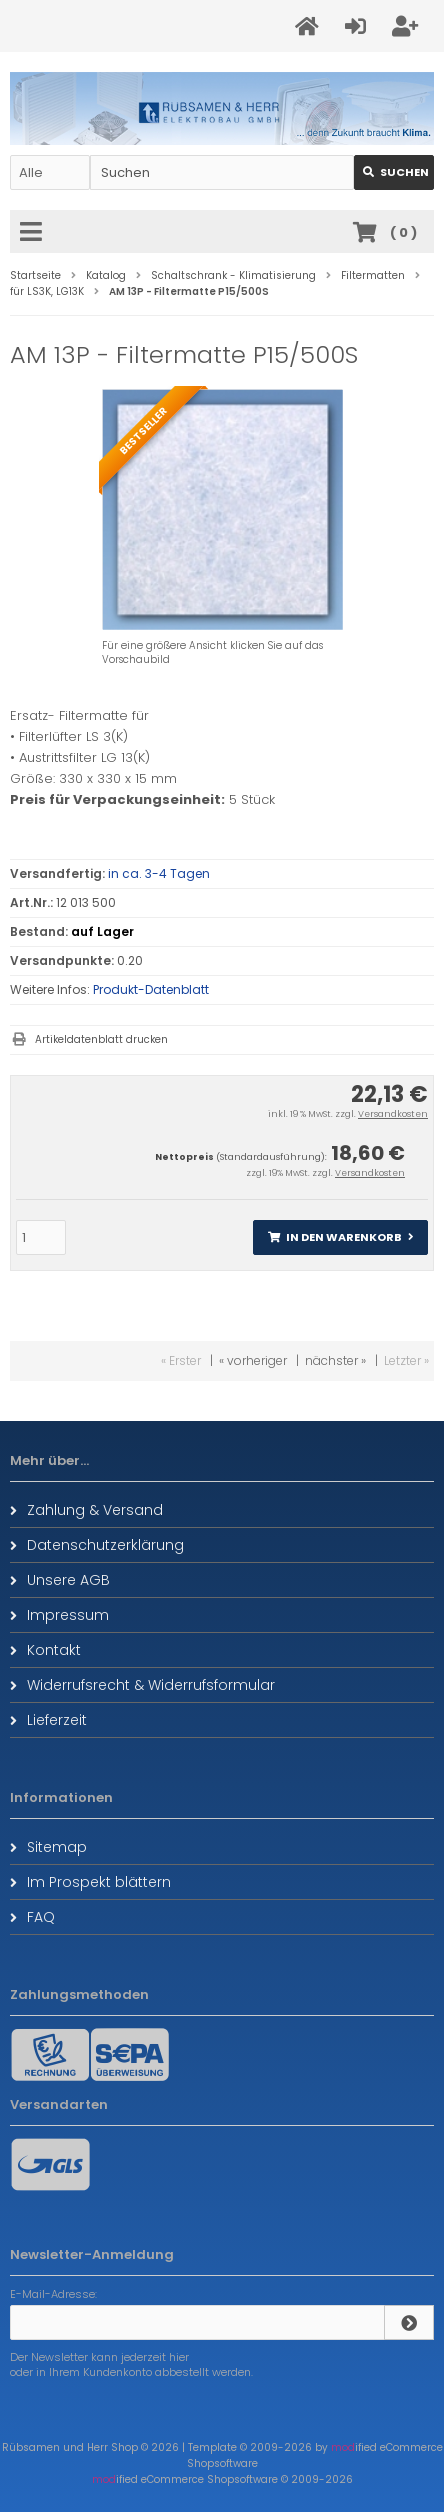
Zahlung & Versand (86, 1510)
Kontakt (45, 1650)
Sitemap (48, 1847)
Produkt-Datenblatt (151, 989)
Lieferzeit (48, 1720)
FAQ (32, 1917)
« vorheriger (253, 1360)
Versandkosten (393, 1114)
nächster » (335, 1360)
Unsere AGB (60, 1580)
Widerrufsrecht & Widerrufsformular (142, 1685)
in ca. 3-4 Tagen (159, 873)
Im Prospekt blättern (90, 1882)
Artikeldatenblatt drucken (101, 1039)
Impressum (59, 1615)
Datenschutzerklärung (97, 1545)
